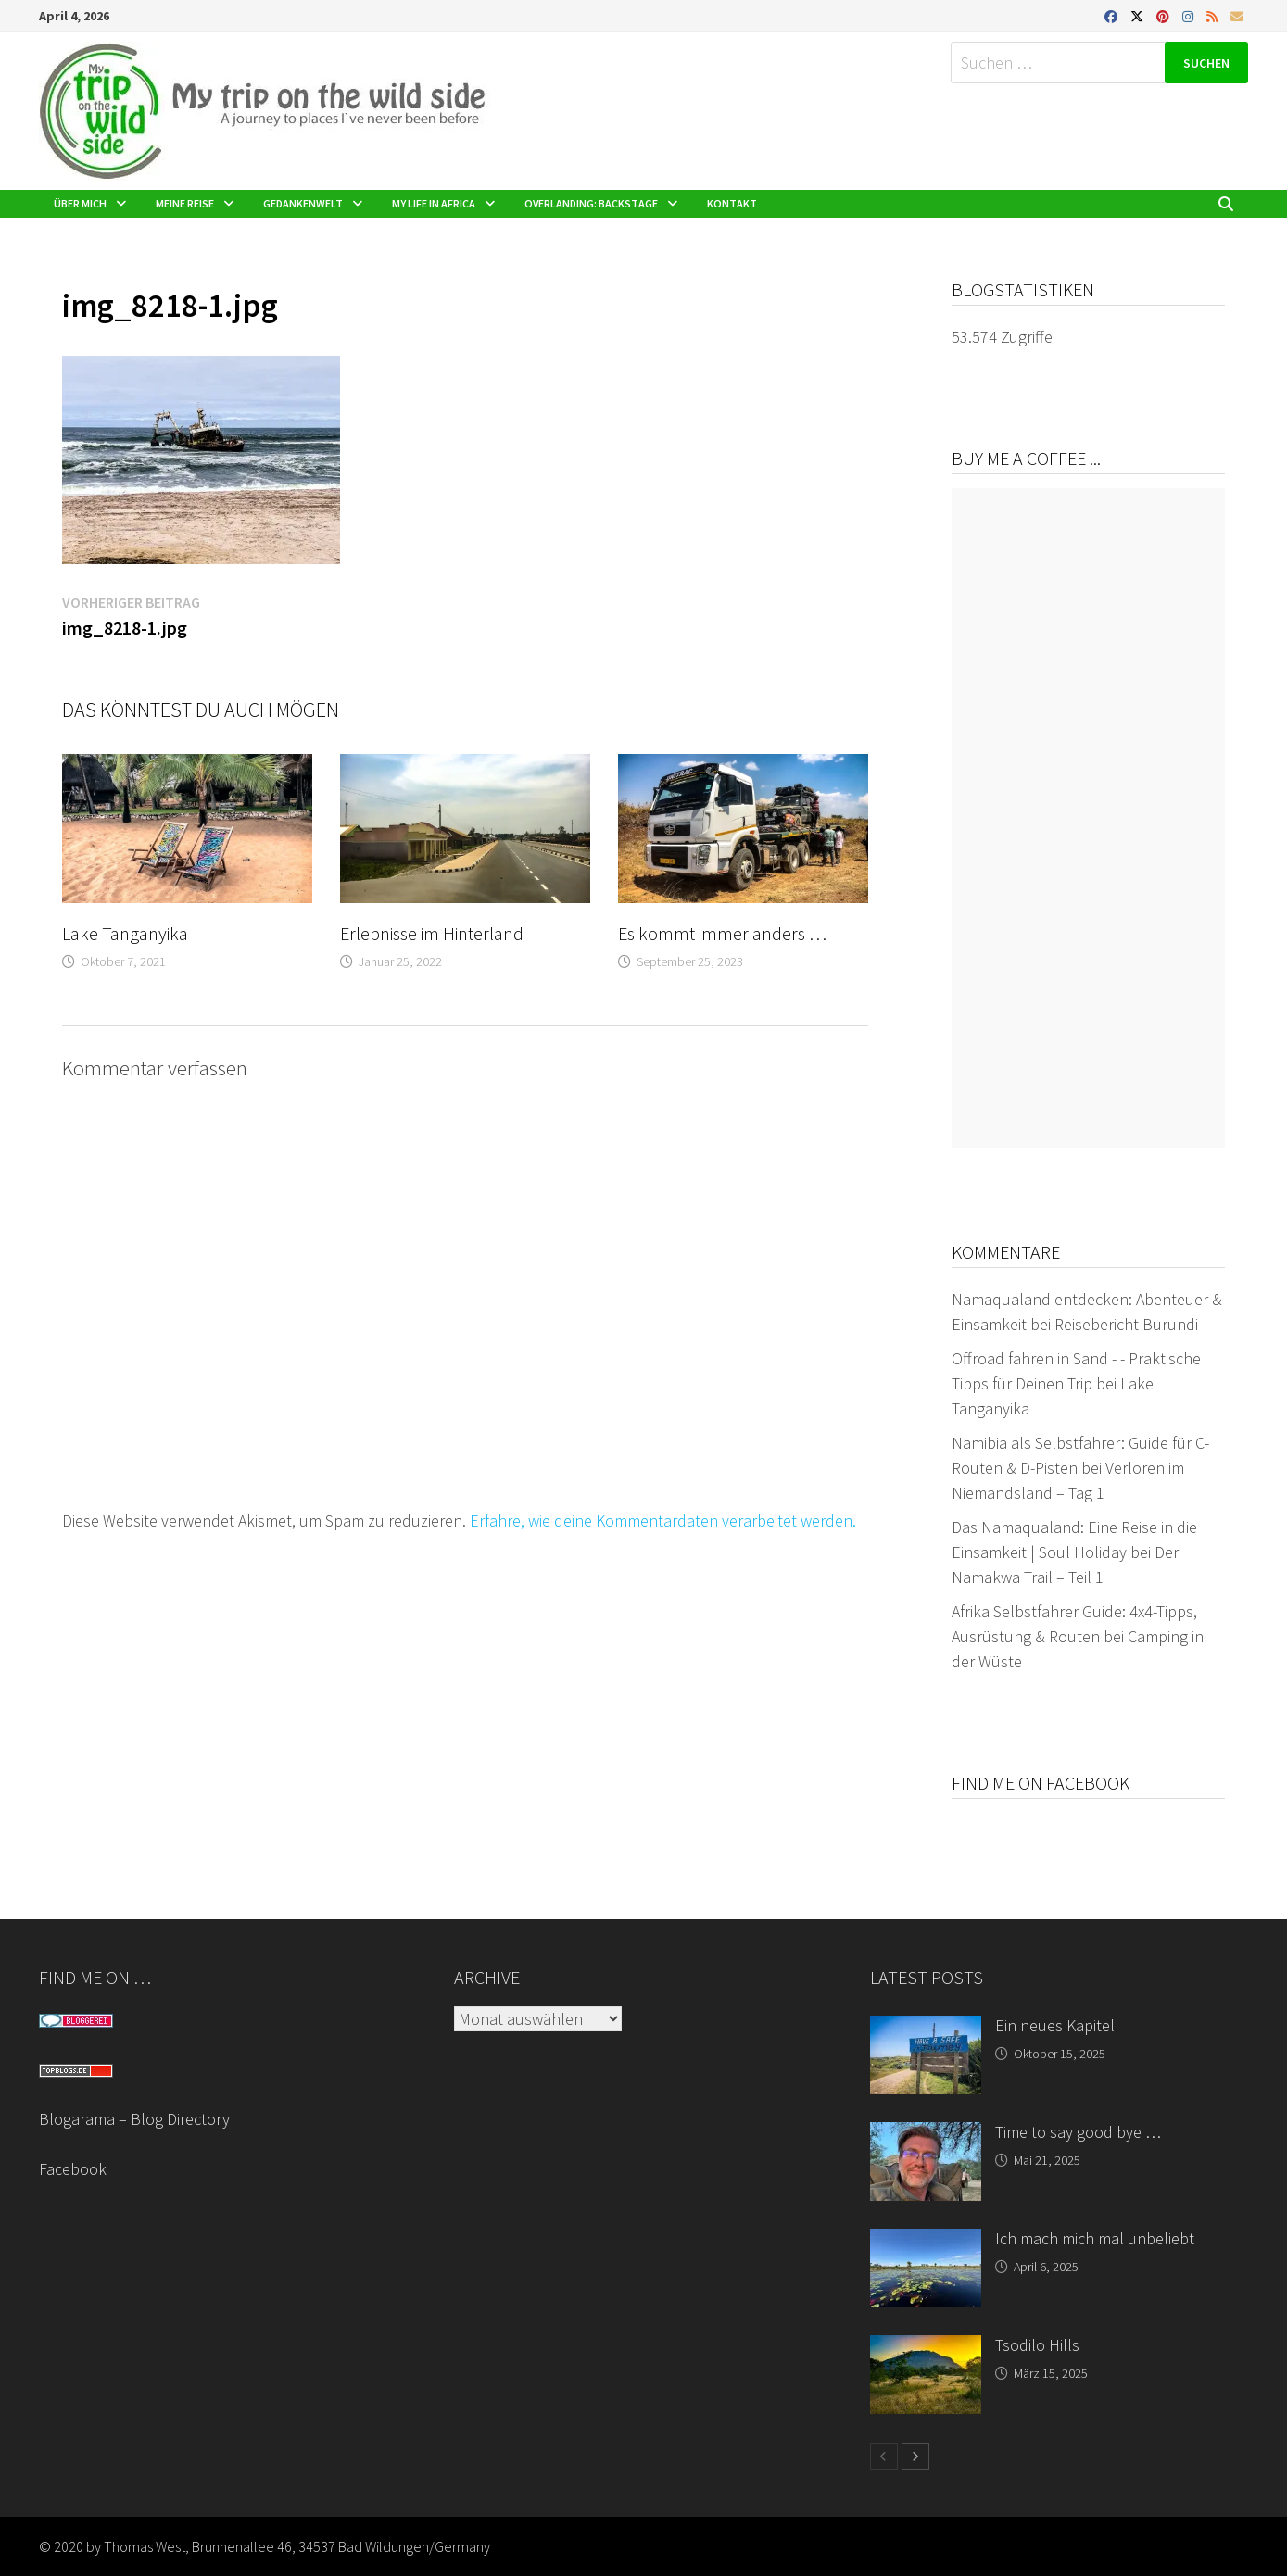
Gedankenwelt (303, 203)
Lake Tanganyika (125, 933)
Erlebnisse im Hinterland (432, 933)
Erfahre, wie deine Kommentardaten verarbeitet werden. (663, 1520)
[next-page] (915, 2456)
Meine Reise (185, 203)
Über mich (80, 203)
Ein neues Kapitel (1055, 2025)
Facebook (73, 2169)
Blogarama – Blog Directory (134, 2119)
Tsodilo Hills (1037, 2345)
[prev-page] (884, 2456)
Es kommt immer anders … (722, 933)
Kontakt (732, 203)
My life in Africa (433, 203)
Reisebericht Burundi (1126, 1324)
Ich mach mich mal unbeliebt (1094, 2238)
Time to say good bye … (1078, 2131)
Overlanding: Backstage (591, 203)
